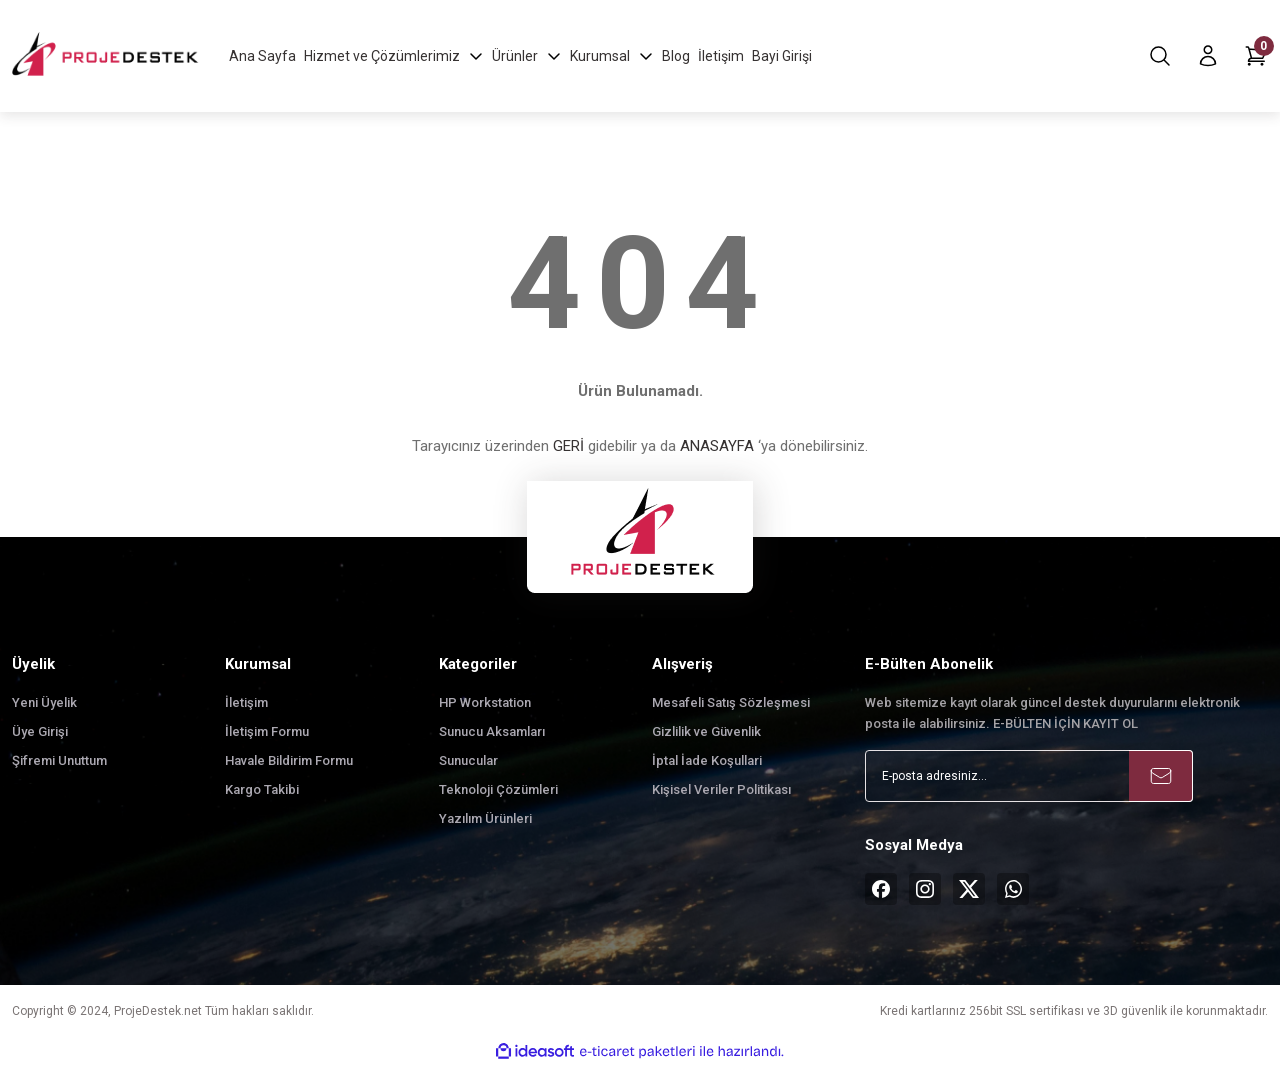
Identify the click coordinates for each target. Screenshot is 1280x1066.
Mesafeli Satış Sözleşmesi (731, 702)
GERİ (568, 446)
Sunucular (468, 760)
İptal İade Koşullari (707, 760)
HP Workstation (485, 702)
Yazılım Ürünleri (485, 818)
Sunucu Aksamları (492, 731)
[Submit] (1161, 776)
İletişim (246, 702)
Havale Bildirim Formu (289, 760)
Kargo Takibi (262, 789)
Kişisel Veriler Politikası (721, 789)
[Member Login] (1208, 56)
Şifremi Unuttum (59, 760)
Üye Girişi (40, 731)
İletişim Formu (267, 731)
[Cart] (1256, 56)
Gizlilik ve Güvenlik (706, 731)
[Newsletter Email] (1029, 776)
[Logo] (106, 55)
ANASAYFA (717, 446)
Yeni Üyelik (44, 702)
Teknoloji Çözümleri (498, 789)
